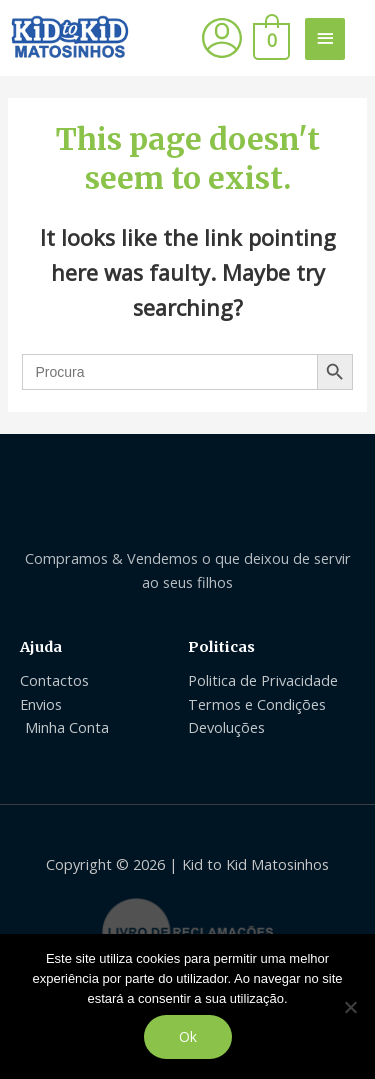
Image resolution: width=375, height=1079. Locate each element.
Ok (188, 1036)
